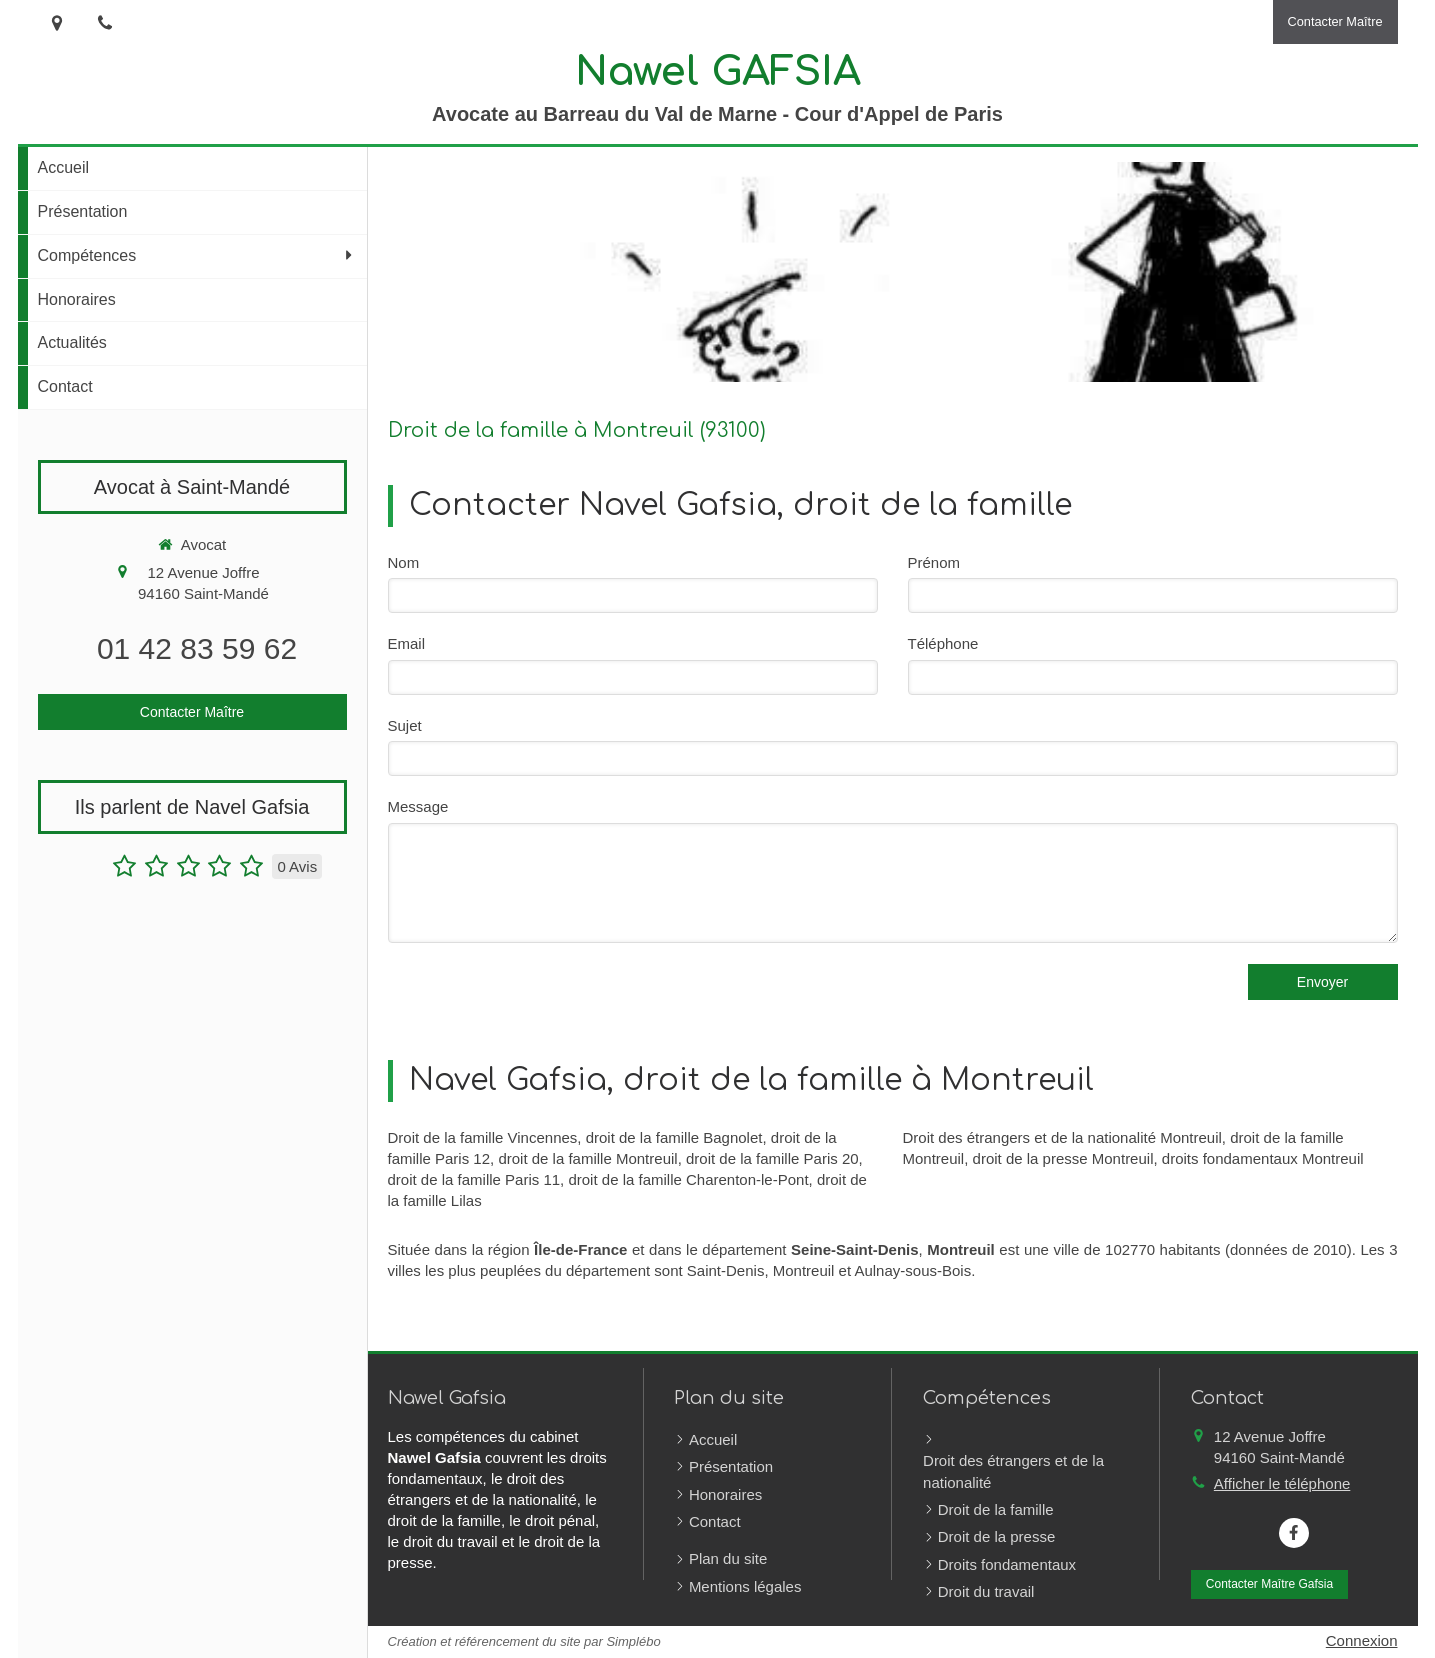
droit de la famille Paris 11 (474, 1179)
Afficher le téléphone (1282, 1483)
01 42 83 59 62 (197, 648)
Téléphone (943, 643)
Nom (404, 562)
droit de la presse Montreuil (1063, 1158)
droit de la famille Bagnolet (674, 1137)
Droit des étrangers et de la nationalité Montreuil (1062, 1137)
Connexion (1362, 1640)
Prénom (934, 562)
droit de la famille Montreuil (587, 1158)
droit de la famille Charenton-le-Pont (688, 1179)
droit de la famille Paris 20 (772, 1158)
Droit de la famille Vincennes (483, 1137)
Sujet (405, 725)
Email (407, 643)
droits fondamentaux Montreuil (1263, 1158)
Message (418, 806)
